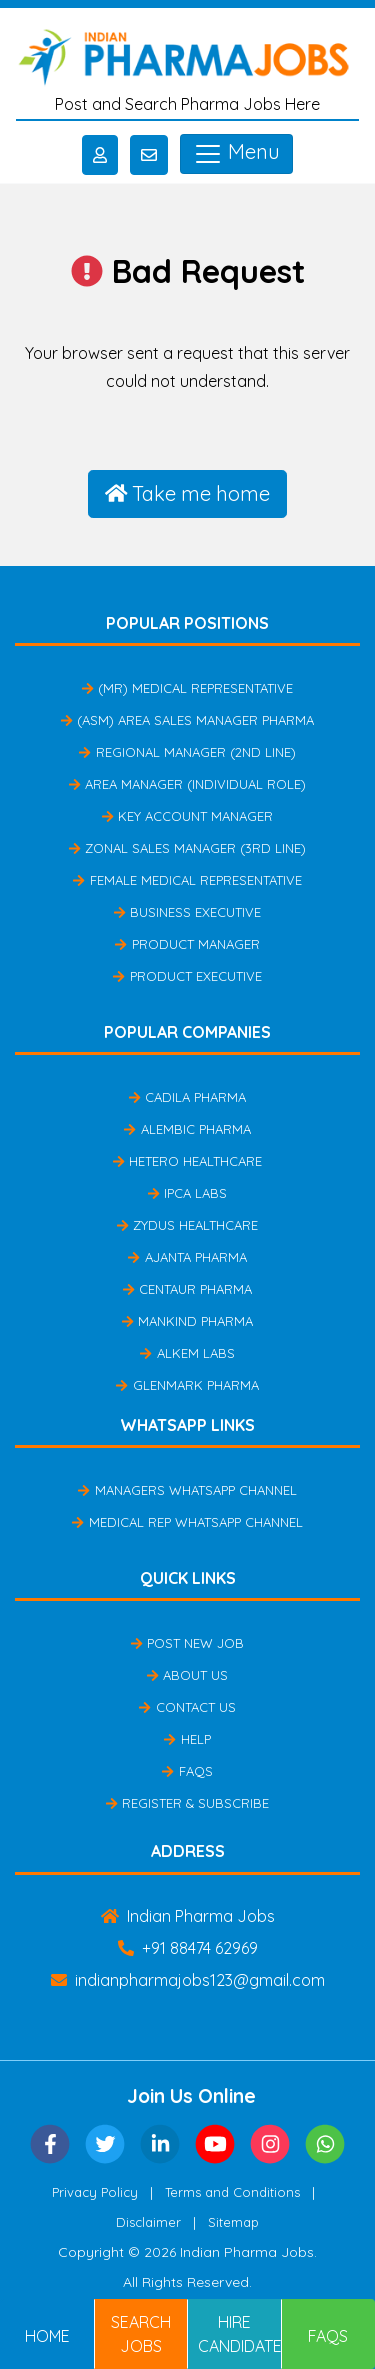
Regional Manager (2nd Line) (187, 752)
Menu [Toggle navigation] (236, 154)
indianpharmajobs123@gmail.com (188, 1980)
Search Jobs (141, 2334)
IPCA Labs (187, 1193)
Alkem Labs (187, 1353)
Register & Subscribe (187, 1803)
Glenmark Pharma (187, 1385)
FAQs (187, 1771)
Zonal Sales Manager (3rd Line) (187, 848)
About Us (187, 1675)
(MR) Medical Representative (187, 688)
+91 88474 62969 (188, 1948)
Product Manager (187, 944)
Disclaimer (148, 2222)
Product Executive (187, 976)
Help (187, 1739)
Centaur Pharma (187, 1289)
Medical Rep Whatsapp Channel (187, 1522)
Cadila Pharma (187, 1097)
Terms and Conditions (232, 2192)
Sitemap (233, 2222)
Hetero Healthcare (187, 1161)
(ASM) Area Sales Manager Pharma (187, 720)
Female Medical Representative (187, 880)
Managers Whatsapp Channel (187, 1490)
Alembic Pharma (187, 1129)
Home (47, 2336)
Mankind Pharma (187, 1321)
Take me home (188, 493)
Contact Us (187, 1707)
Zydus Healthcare (187, 1225)
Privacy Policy (95, 2192)
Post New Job (187, 1643)
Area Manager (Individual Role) (187, 784)
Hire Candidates (240, 2334)
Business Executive (187, 912)
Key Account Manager (187, 816)
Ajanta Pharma (187, 1257)
